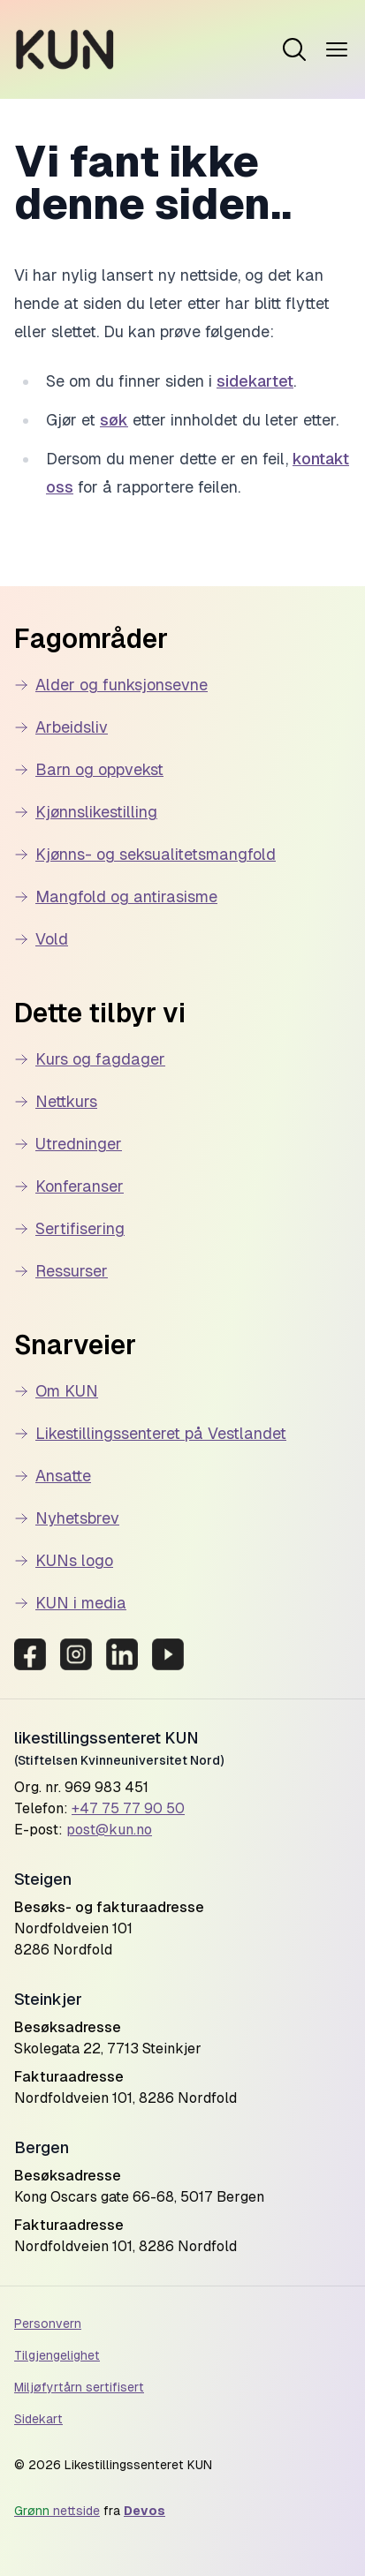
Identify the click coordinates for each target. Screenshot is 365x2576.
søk (114, 420)
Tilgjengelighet (57, 2355)
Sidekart (38, 2419)
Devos (144, 2511)
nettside (57, 2511)
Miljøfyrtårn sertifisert (79, 2387)
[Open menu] (294, 49)
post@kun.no (109, 1829)
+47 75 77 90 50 (128, 1808)
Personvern (47, 2323)
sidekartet (255, 381)
